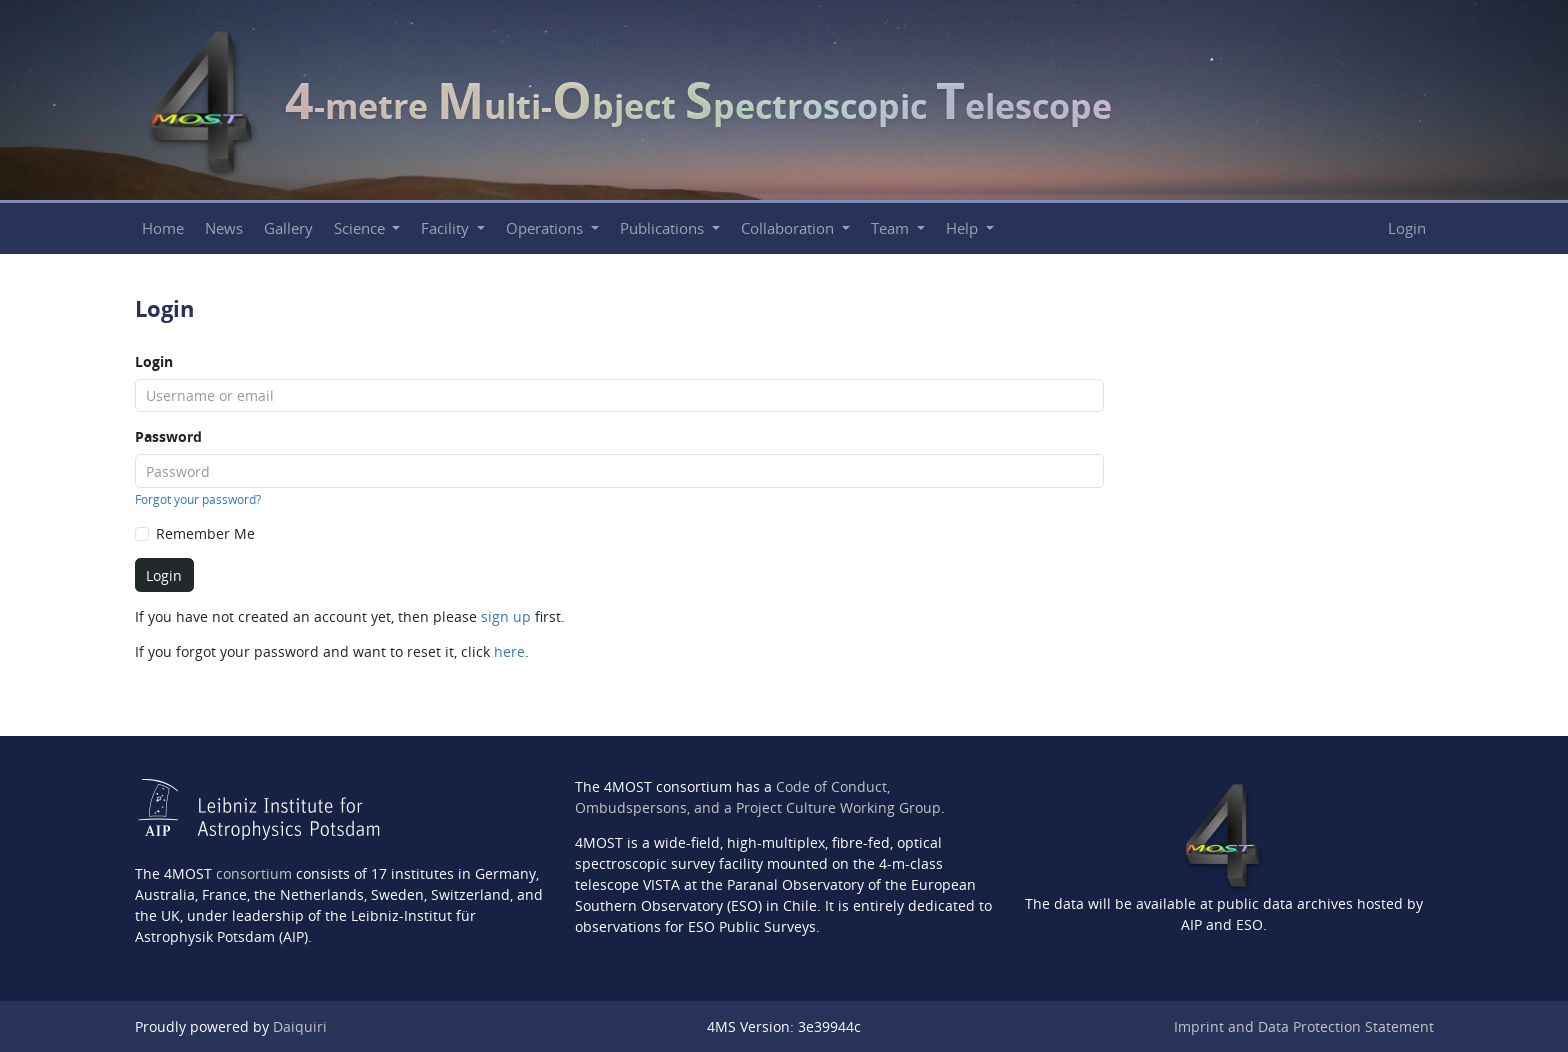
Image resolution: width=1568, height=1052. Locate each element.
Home (163, 228)
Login (1407, 228)
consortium (254, 873)
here (509, 651)
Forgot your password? (198, 499)
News (224, 228)
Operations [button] (546, 228)
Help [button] (964, 228)
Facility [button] (447, 228)
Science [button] (361, 228)
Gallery (288, 228)
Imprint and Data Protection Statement (1304, 1026)
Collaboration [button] (789, 228)
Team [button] (892, 228)
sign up (506, 616)
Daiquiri (300, 1026)
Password (168, 436)
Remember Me (205, 533)
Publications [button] (664, 228)
